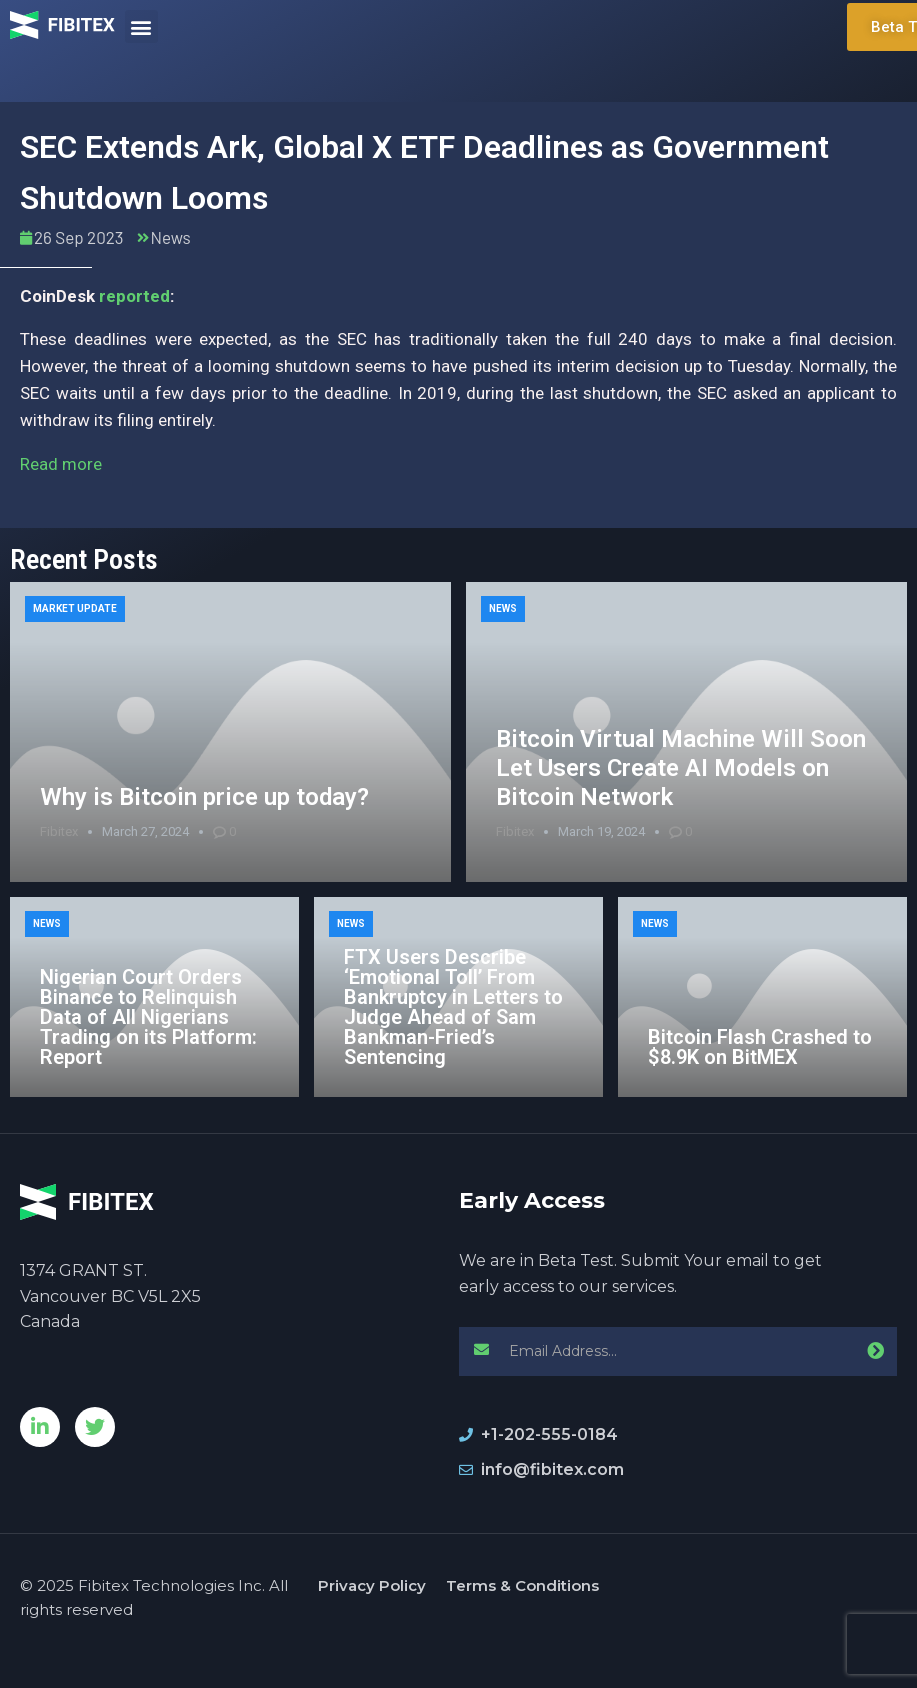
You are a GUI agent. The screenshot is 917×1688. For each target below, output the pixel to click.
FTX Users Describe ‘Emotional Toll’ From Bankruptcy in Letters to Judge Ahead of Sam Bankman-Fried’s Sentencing (453, 1007)
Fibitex (59, 831)
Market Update (75, 608)
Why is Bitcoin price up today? (204, 797)
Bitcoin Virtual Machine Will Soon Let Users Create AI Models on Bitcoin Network (681, 768)
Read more (61, 464)
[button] (141, 26)
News (171, 237)
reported (134, 296)
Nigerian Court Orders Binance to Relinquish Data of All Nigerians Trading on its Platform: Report (148, 1017)
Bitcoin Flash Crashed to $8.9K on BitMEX (760, 1047)
